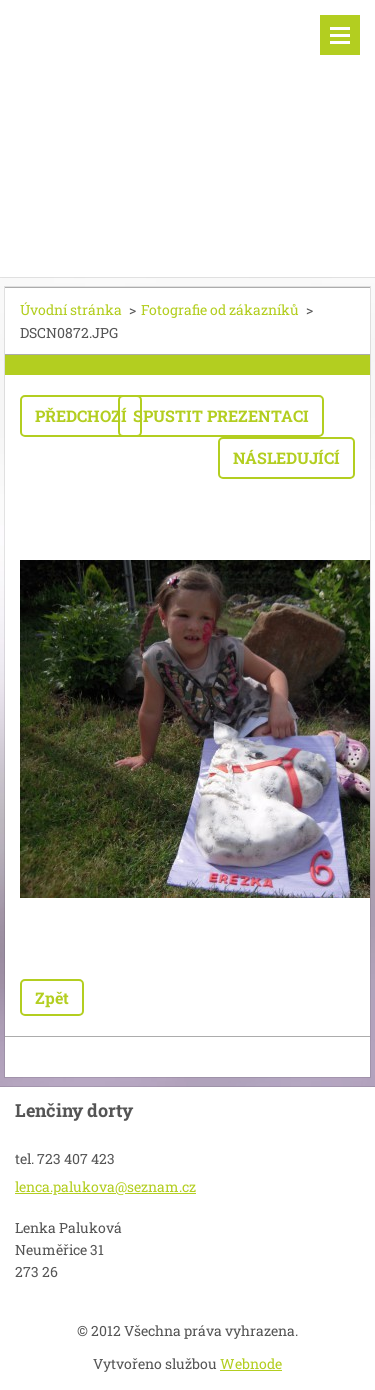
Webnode (251, 1363)
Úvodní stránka (71, 309)
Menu (340, 35)
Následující (286, 457)
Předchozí (81, 415)
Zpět (52, 997)
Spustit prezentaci (221, 415)
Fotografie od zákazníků (220, 309)
